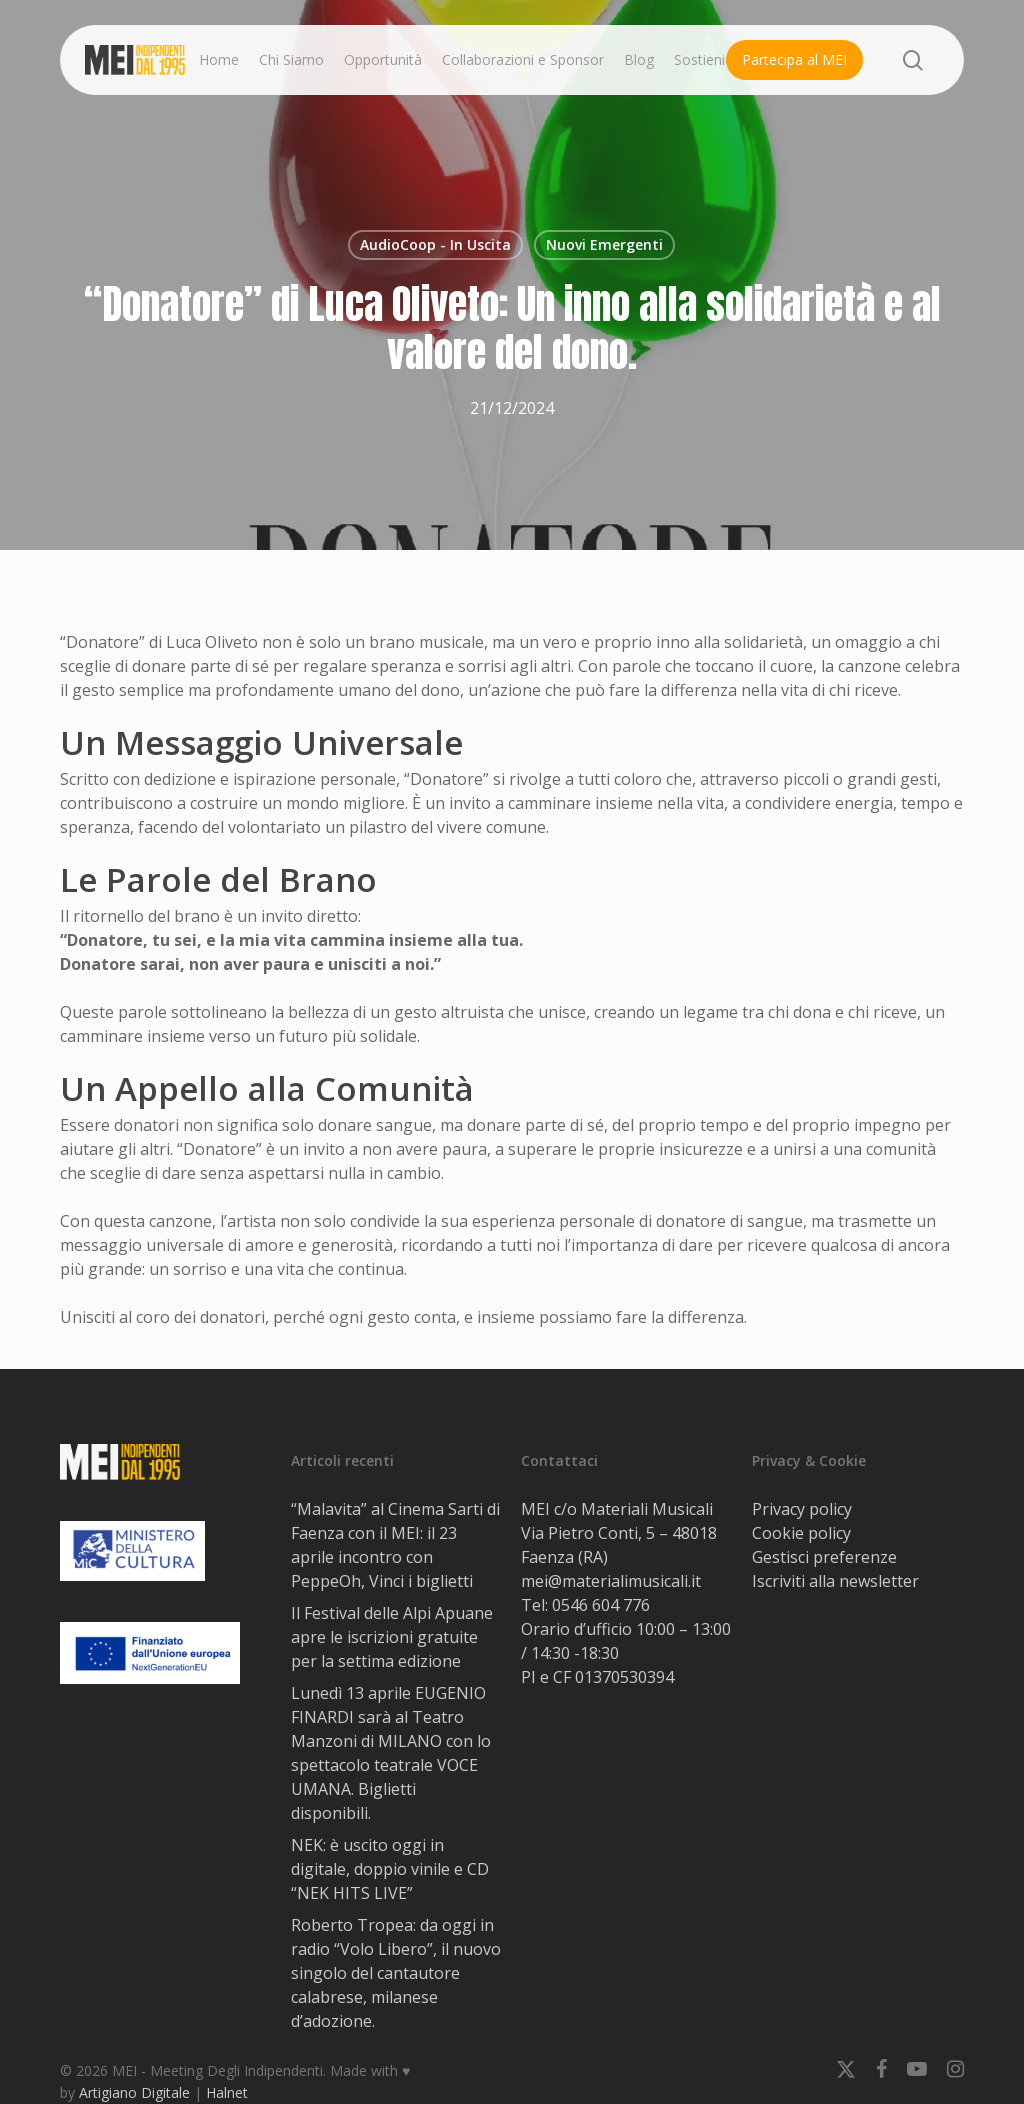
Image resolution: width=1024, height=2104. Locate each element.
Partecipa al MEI (794, 59)
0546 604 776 (601, 1605)
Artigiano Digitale (134, 2092)
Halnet (227, 2092)
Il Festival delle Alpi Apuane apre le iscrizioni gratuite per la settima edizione (392, 1637)
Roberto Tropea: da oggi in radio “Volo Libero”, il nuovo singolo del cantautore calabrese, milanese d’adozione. (396, 1973)
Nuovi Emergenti (604, 244)
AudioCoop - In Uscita (435, 244)
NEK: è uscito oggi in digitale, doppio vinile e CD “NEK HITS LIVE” (390, 1869)
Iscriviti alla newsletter (835, 1581)
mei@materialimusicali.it (611, 1581)
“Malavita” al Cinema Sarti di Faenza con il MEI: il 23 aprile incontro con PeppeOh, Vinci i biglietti (395, 1545)
